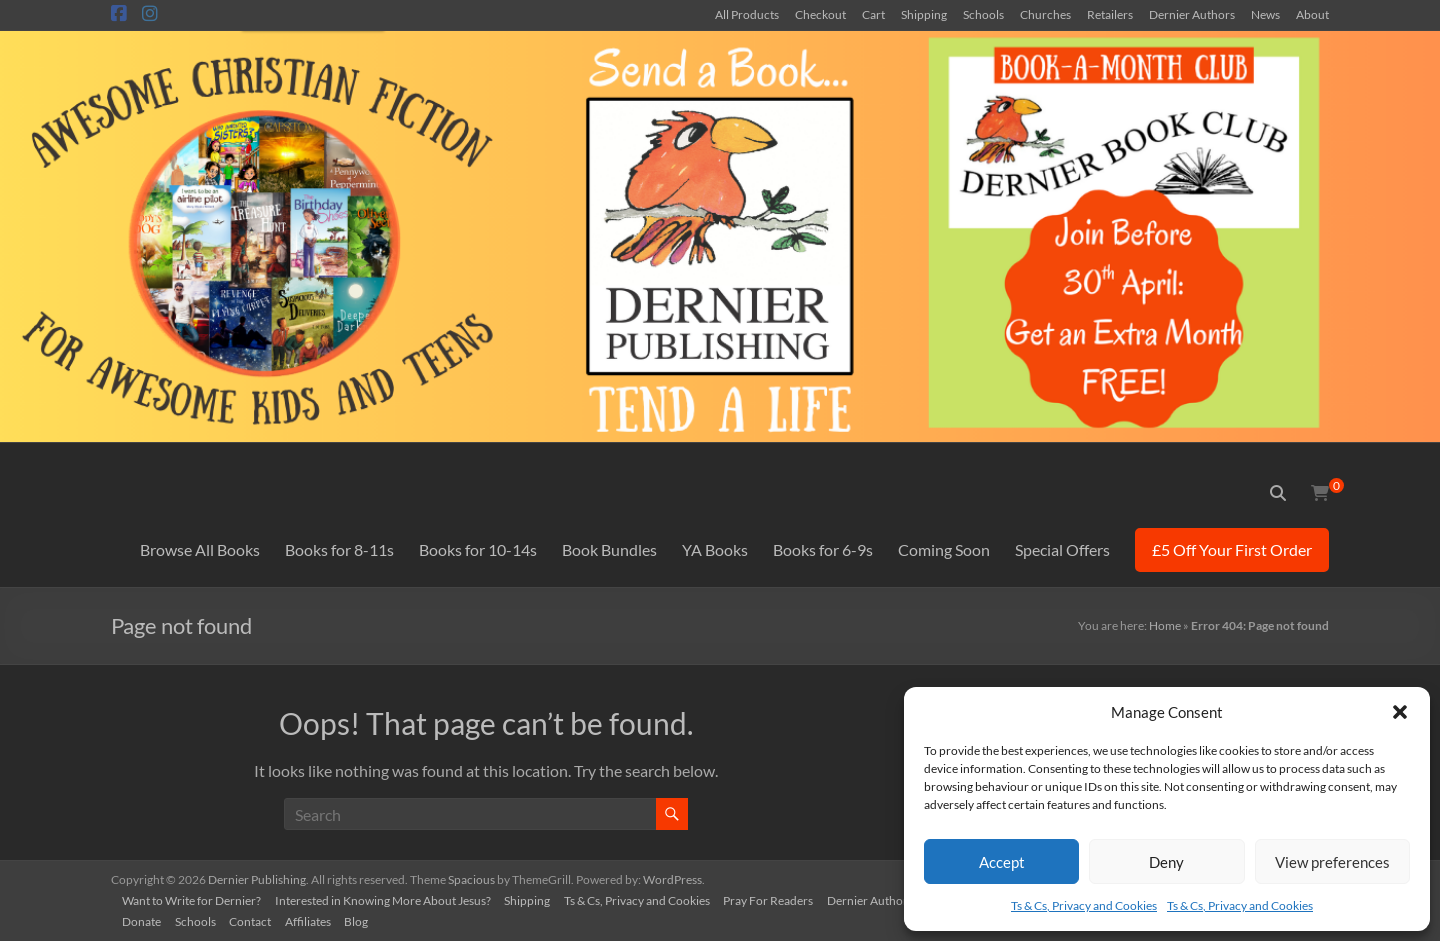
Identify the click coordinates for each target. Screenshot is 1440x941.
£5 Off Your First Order (1232, 549)
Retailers (1110, 14)
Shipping (924, 14)
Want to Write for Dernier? (196, 897)
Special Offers (1062, 549)
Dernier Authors (1192, 14)
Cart (873, 14)
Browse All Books (200, 549)
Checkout (820, 14)
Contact (260, 918)
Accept (1002, 862)
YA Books (715, 549)
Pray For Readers (783, 897)
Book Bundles (609, 549)
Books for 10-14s (478, 549)
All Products (747, 14)
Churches (1045, 14)
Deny (1166, 862)
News (1265, 14)
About (1312, 14)
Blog (371, 918)
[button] (1400, 712)
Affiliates (320, 918)
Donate (146, 918)
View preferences (1332, 862)
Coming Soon (944, 549)
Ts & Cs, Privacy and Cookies (1084, 905)
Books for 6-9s (823, 549)
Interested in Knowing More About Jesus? (390, 897)
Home (1165, 625)
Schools (983, 14)
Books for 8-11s (339, 549)
